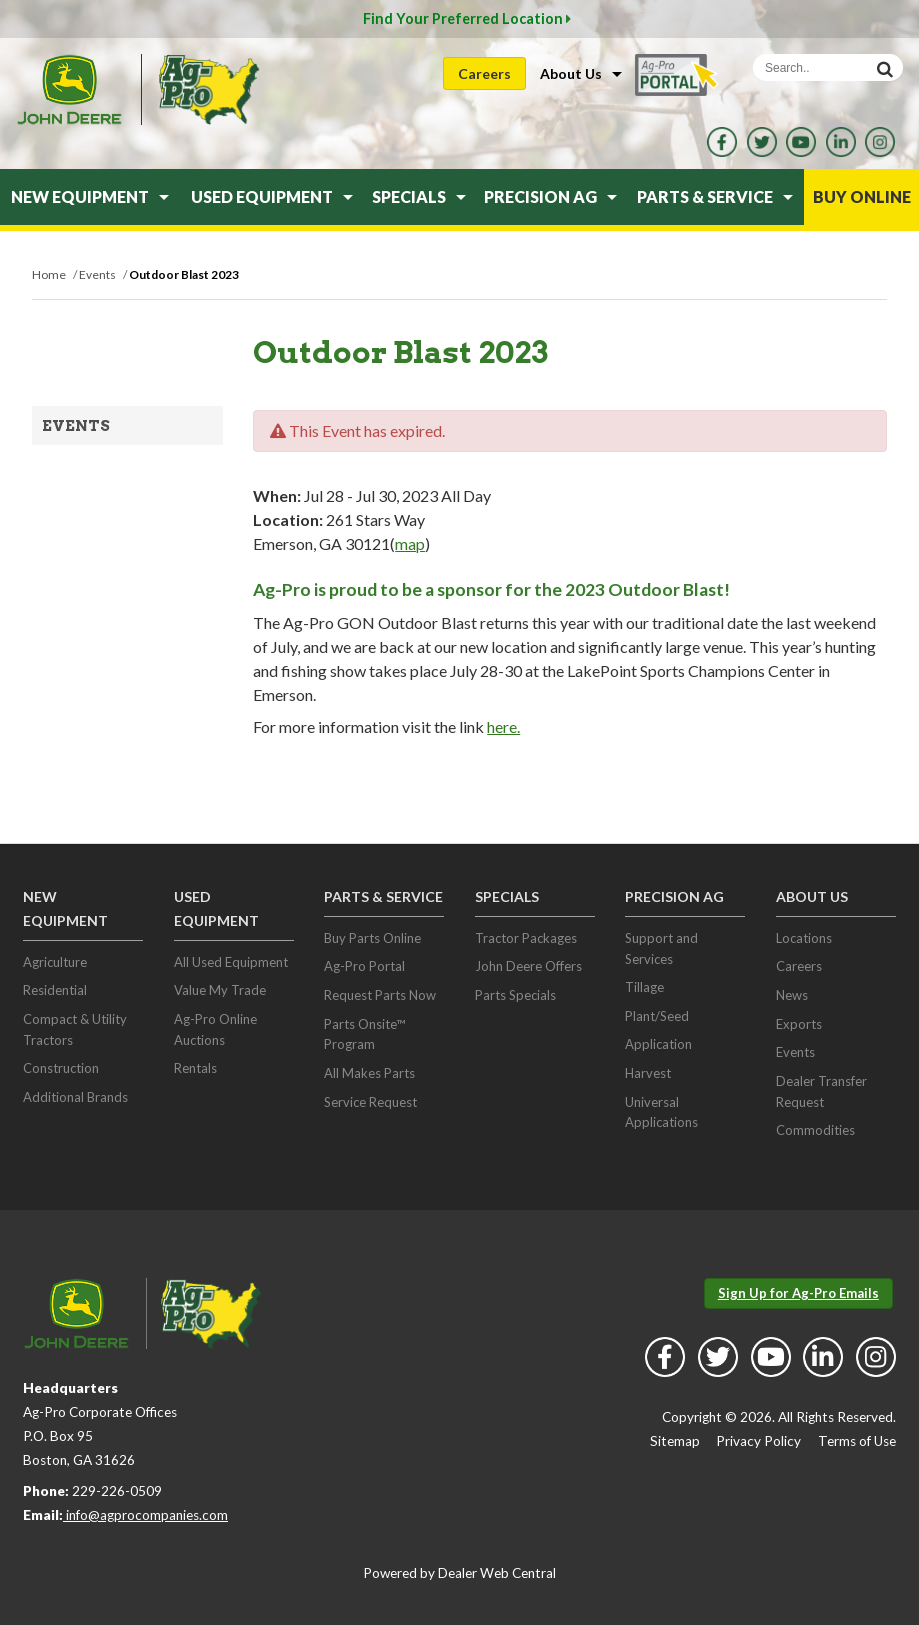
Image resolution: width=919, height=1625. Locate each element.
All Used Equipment (231, 962)
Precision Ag (550, 196)
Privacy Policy (758, 1441)
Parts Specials (515, 995)
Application (658, 1044)
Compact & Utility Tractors (75, 1029)
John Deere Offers (528, 966)
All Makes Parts (369, 1073)
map (410, 543)
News (792, 995)
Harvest (648, 1073)
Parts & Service (715, 196)
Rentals (195, 1068)
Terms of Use (857, 1441)
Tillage (644, 987)
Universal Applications (661, 1112)
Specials (419, 196)
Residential (55, 990)
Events (76, 426)
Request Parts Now (380, 995)
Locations (804, 938)
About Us (581, 73)
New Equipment (90, 196)
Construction (61, 1068)
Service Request (370, 1102)
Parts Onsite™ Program (364, 1034)
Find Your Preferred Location (467, 18)
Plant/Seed (657, 1016)
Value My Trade (220, 990)
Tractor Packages (526, 938)
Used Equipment (272, 196)
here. (503, 726)
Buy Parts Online (372, 938)
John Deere (69, 89)
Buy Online (862, 196)
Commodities (815, 1130)
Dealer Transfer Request (821, 1091)
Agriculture (55, 962)
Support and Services (661, 948)
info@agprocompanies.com (145, 1515)
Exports (799, 1024)
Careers (484, 73)
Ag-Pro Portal (364, 966)
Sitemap (675, 1441)
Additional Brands (75, 1097)
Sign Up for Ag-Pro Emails (798, 1293)
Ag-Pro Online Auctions (215, 1029)
